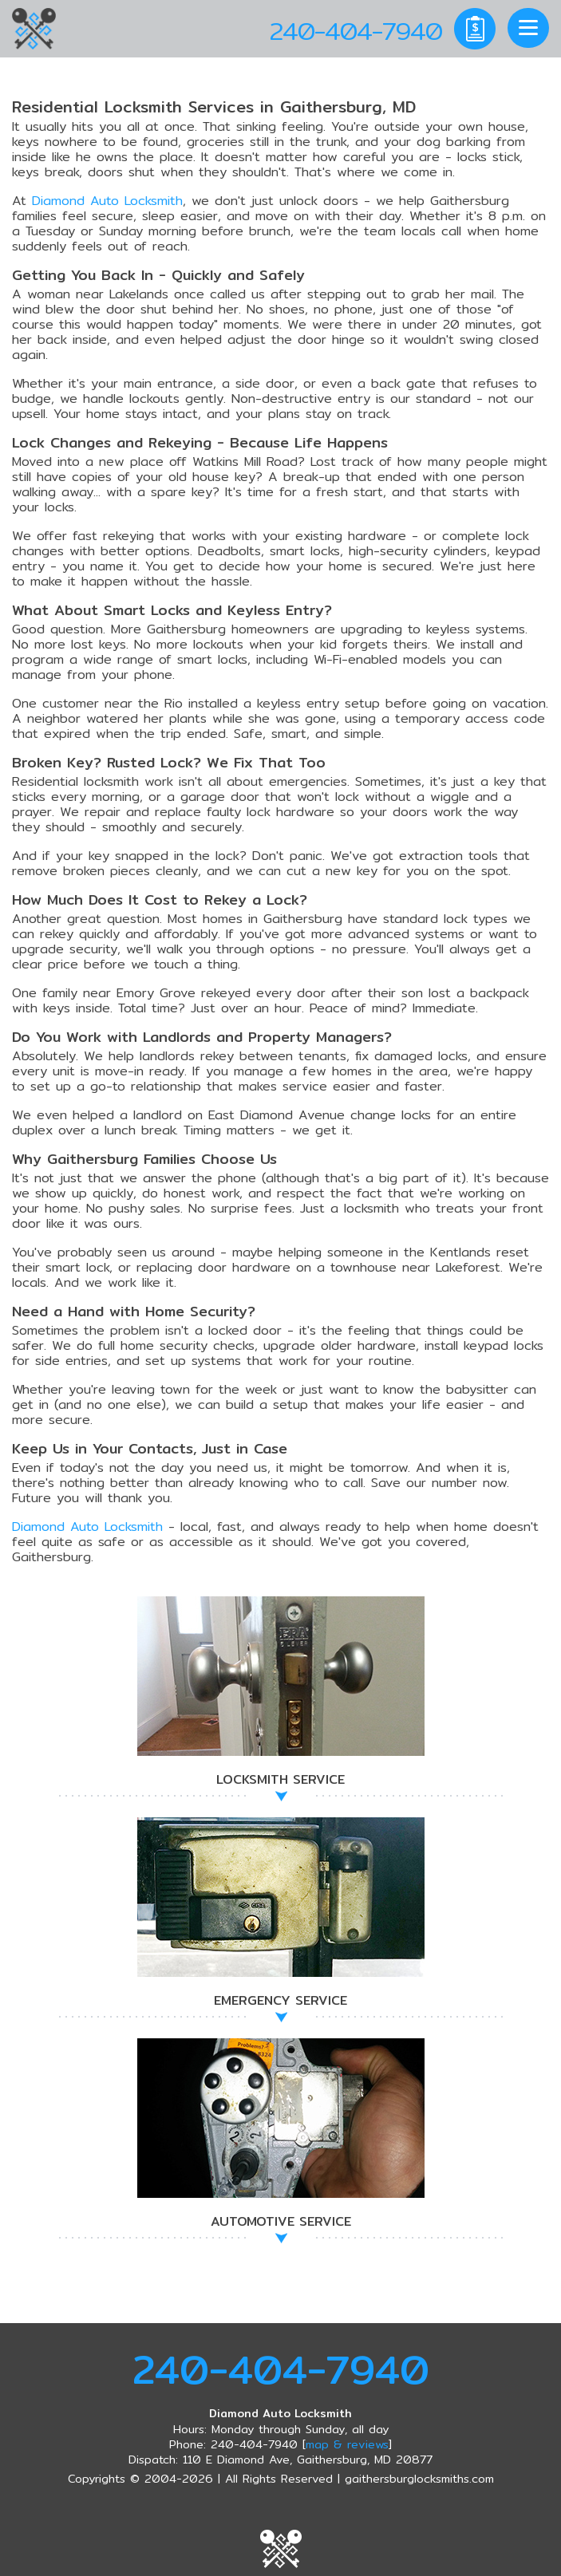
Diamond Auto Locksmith (107, 201)
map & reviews (347, 2444)
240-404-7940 (280, 2368)
